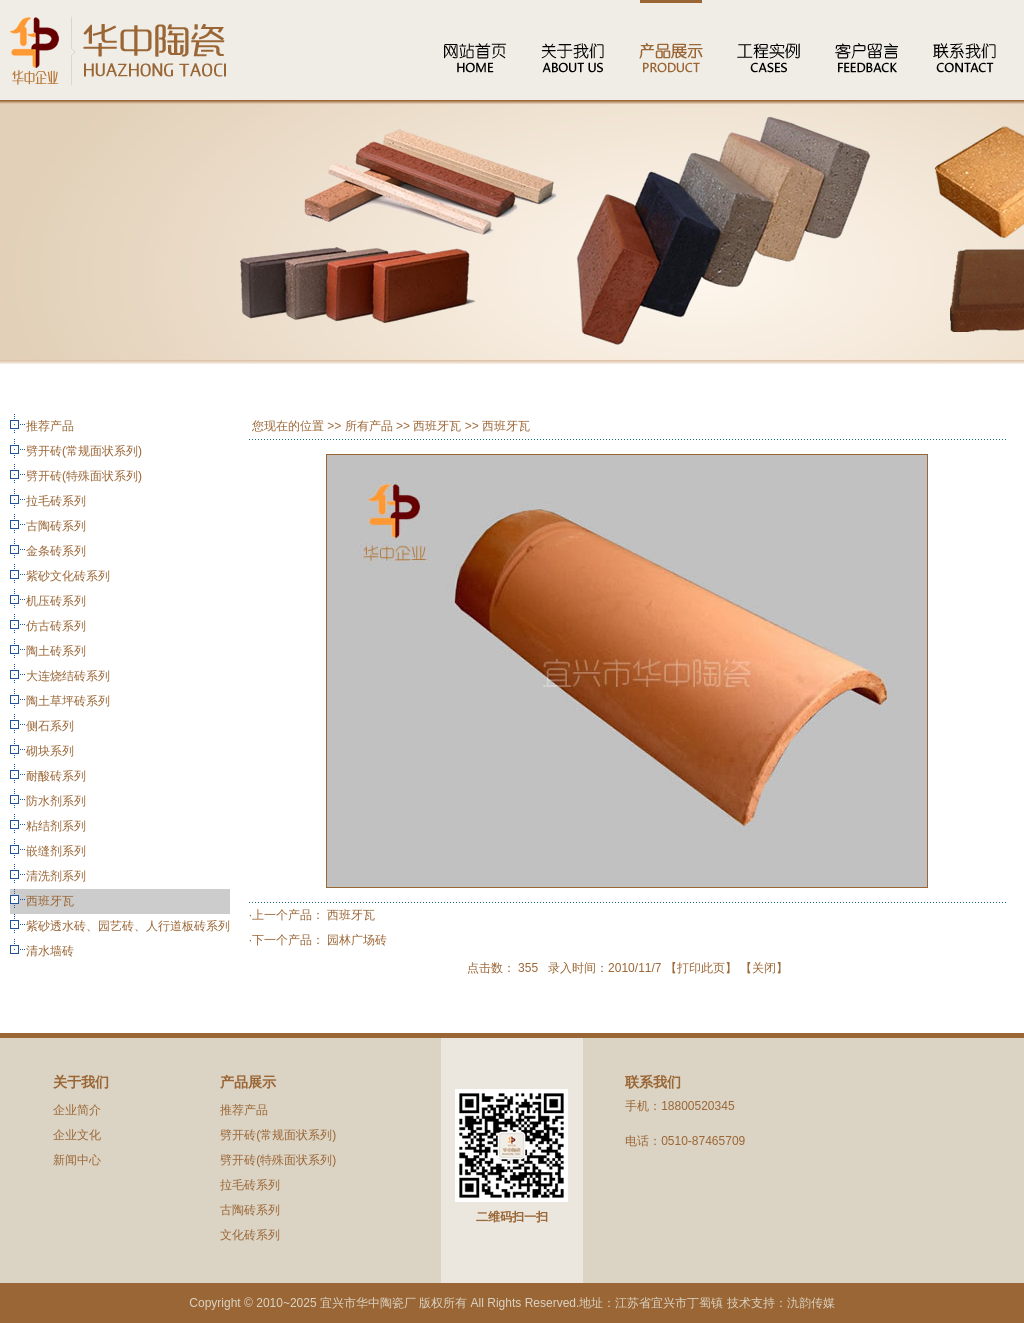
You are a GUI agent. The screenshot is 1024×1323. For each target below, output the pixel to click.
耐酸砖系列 (56, 776)
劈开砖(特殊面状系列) (84, 476)
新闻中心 (77, 1160)
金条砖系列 (56, 551)
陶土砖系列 (56, 651)
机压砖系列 (56, 601)
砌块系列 (50, 751)
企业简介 (77, 1110)
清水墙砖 (50, 951)
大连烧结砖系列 (68, 676)
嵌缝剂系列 (56, 851)
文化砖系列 (250, 1235)
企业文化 (77, 1135)
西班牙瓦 (50, 901)
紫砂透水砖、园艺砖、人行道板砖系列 (128, 926)
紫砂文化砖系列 (68, 576)
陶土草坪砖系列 (68, 701)
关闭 (764, 968)
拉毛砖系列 (56, 501)
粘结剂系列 (56, 826)
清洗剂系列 (56, 876)
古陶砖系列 (56, 526)
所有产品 (369, 426)
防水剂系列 (56, 801)
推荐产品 (50, 426)
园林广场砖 (357, 940)
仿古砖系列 (56, 626)
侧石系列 (50, 726)
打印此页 (701, 968)
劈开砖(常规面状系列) (84, 451)
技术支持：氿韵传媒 (781, 1303)
